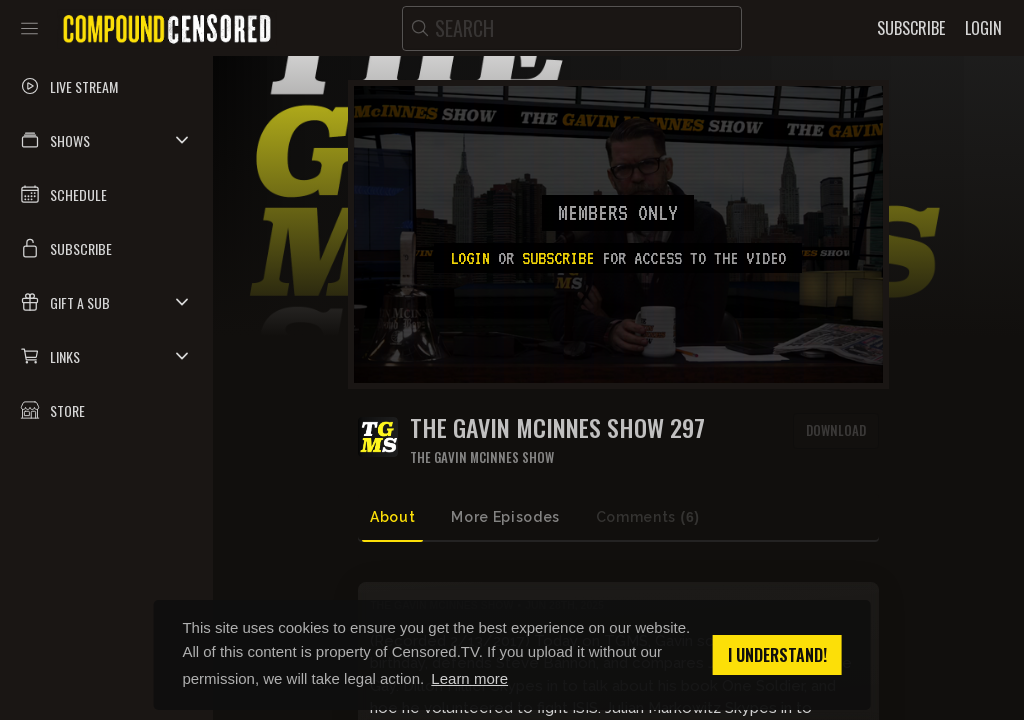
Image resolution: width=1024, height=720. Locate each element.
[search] (572, 28)
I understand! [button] (777, 655)
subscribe (558, 258)
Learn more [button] (469, 678)
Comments (648, 517)
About (392, 517)
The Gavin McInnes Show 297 (557, 427)
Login (470, 258)
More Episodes (505, 517)
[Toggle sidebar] (29, 28)
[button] (106, 140)
